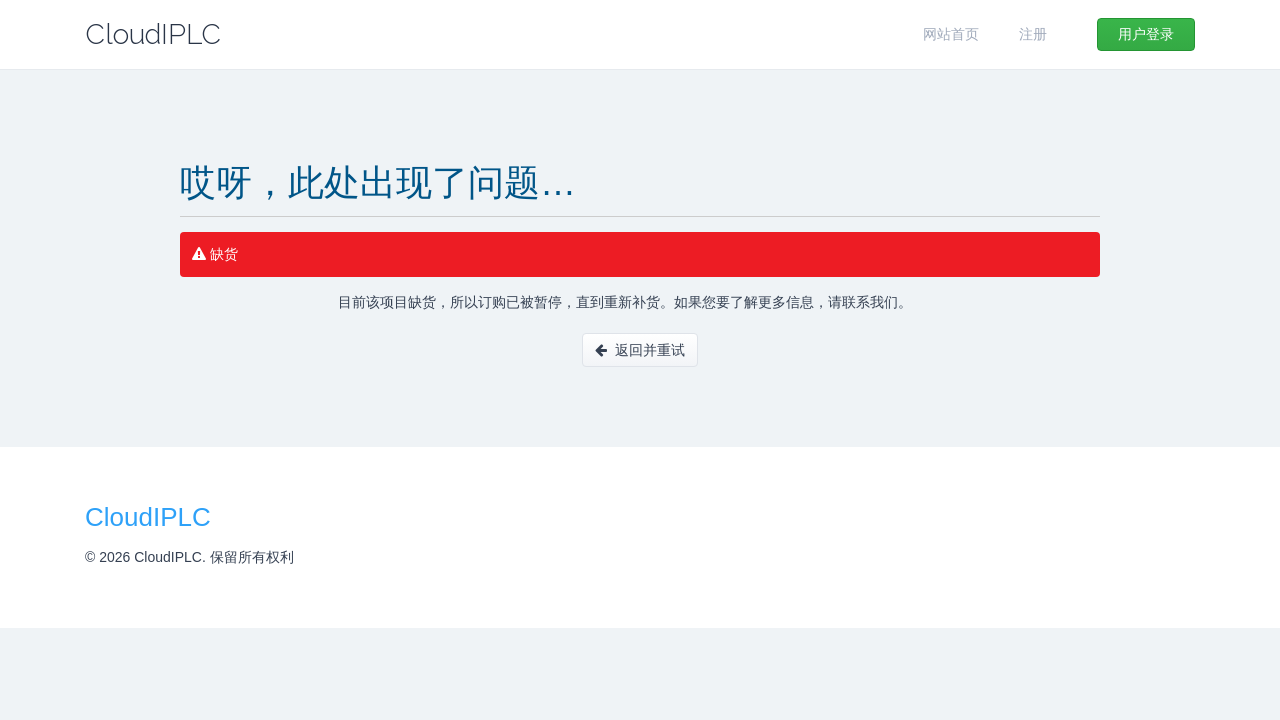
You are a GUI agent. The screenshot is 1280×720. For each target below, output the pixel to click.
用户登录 (1146, 34)
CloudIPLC (153, 34)
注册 (1033, 34)
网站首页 (951, 34)
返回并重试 (640, 350)
